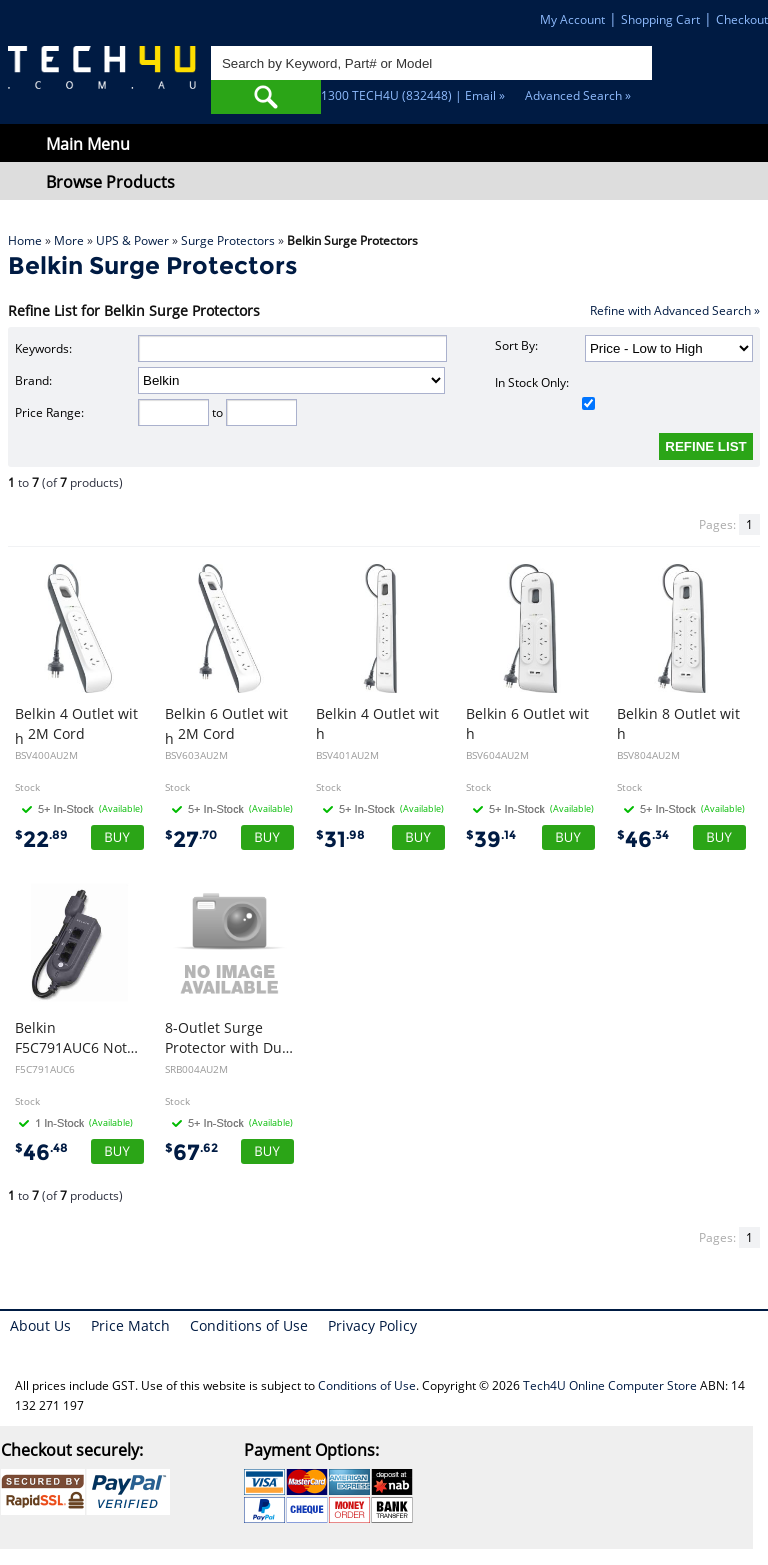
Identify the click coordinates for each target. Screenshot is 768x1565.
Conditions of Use (249, 1325)
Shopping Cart (660, 19)
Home (25, 240)
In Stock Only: (545, 392)
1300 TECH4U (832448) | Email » (413, 95)
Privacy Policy (372, 1325)
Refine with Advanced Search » (675, 310)
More (69, 240)
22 (41, 839)
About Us (40, 1325)
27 (191, 839)
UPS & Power (132, 240)
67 (191, 1152)
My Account (572, 19)
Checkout (742, 19)
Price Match (130, 1325)
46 (643, 839)
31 (340, 839)
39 (491, 839)
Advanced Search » (578, 95)
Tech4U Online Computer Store (610, 1385)
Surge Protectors (228, 240)
